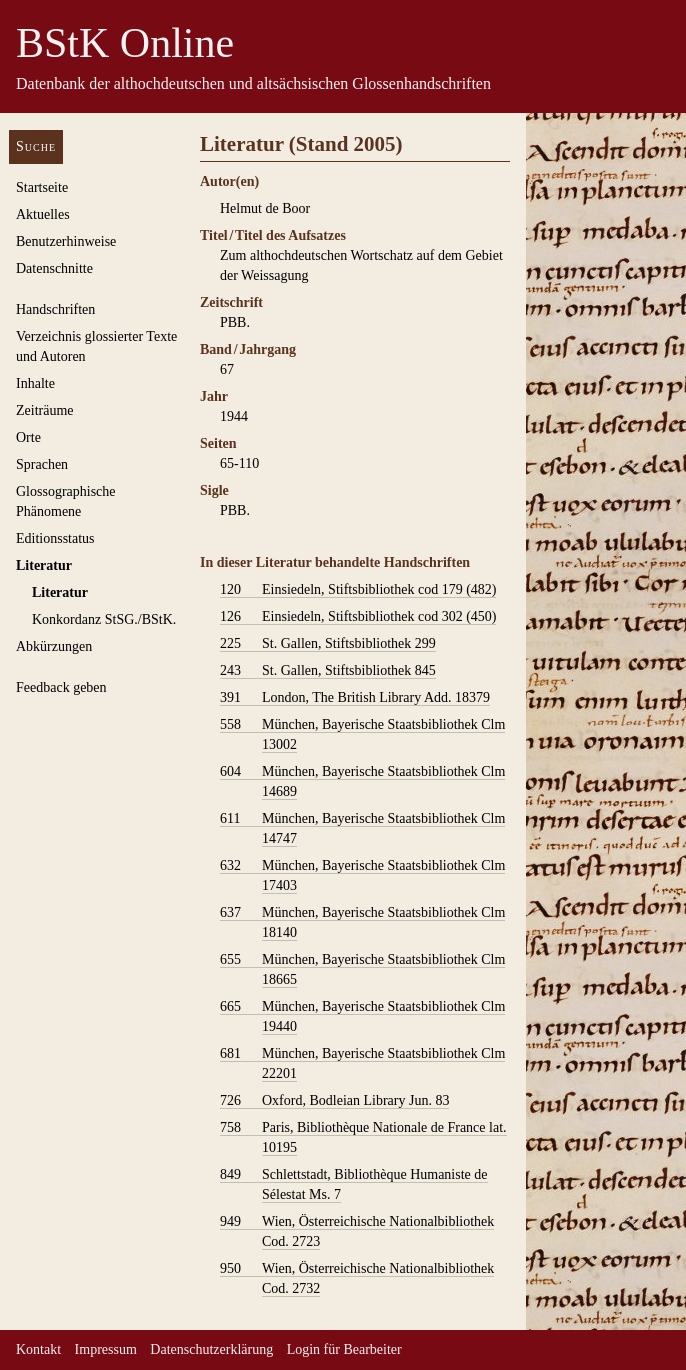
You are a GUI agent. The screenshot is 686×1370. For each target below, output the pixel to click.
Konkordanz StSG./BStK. (104, 619)
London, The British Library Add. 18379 (355, 698)
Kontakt (38, 1349)
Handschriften (55, 309)
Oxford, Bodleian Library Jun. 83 (334, 1101)
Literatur (44, 565)
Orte (28, 437)
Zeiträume (45, 410)
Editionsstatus (55, 538)
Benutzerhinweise (66, 241)
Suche (36, 146)
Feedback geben (61, 687)
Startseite (42, 187)
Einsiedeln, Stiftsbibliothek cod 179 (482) (358, 590)
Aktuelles (43, 214)
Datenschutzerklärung (211, 1349)
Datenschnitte (54, 268)
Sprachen (42, 464)
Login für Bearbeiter (344, 1349)
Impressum (106, 1349)
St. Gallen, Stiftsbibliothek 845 (328, 671)
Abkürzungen (54, 646)
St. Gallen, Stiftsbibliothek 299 (328, 644)
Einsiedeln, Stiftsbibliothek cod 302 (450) (358, 617)
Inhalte (35, 383)
